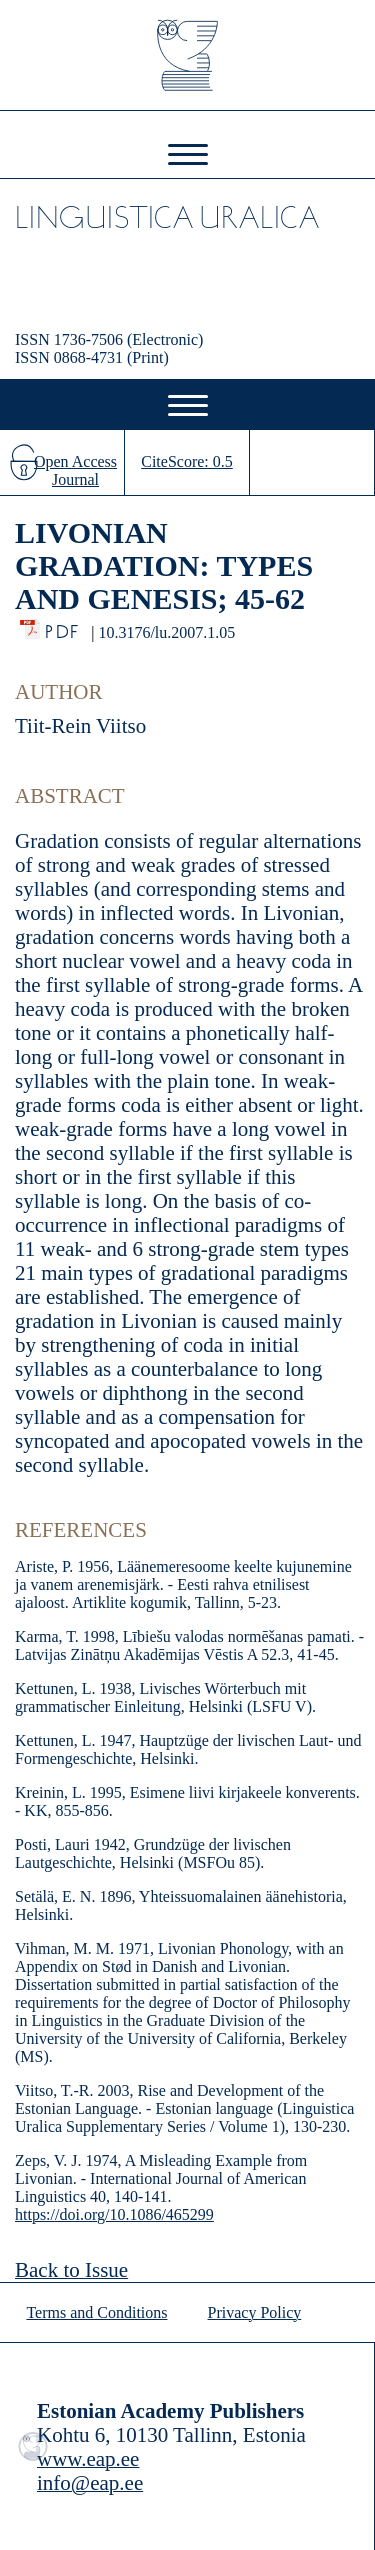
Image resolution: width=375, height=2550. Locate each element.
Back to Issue (71, 2270)
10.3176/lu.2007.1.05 (166, 632)
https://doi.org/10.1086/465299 (114, 2214)
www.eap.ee (88, 2459)
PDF (63, 626)
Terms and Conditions (96, 2312)
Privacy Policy (255, 2312)
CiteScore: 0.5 (187, 461)
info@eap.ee (90, 2483)
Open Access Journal (75, 470)
